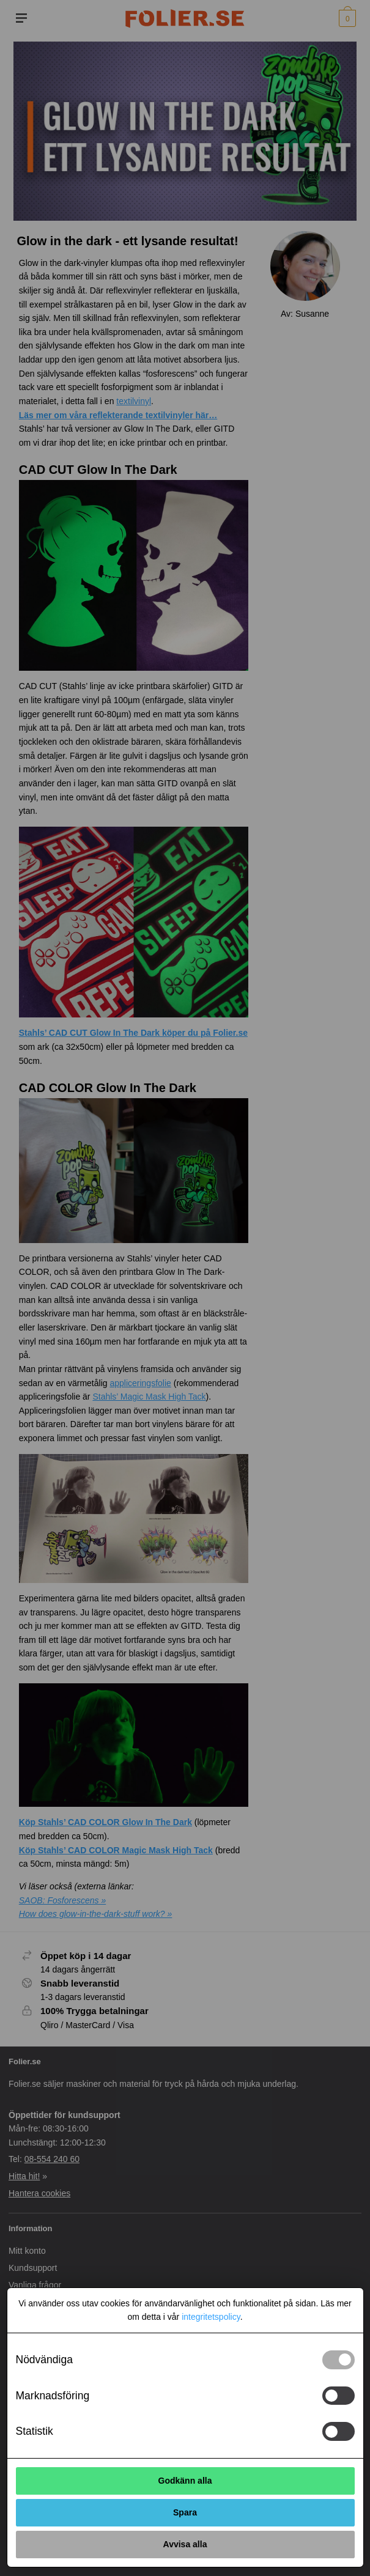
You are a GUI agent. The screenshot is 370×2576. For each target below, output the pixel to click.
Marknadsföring (53, 2396)
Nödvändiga (44, 2359)
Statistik (34, 2431)
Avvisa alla (185, 2544)
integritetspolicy (211, 2317)
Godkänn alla (185, 2481)
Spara (185, 2512)
